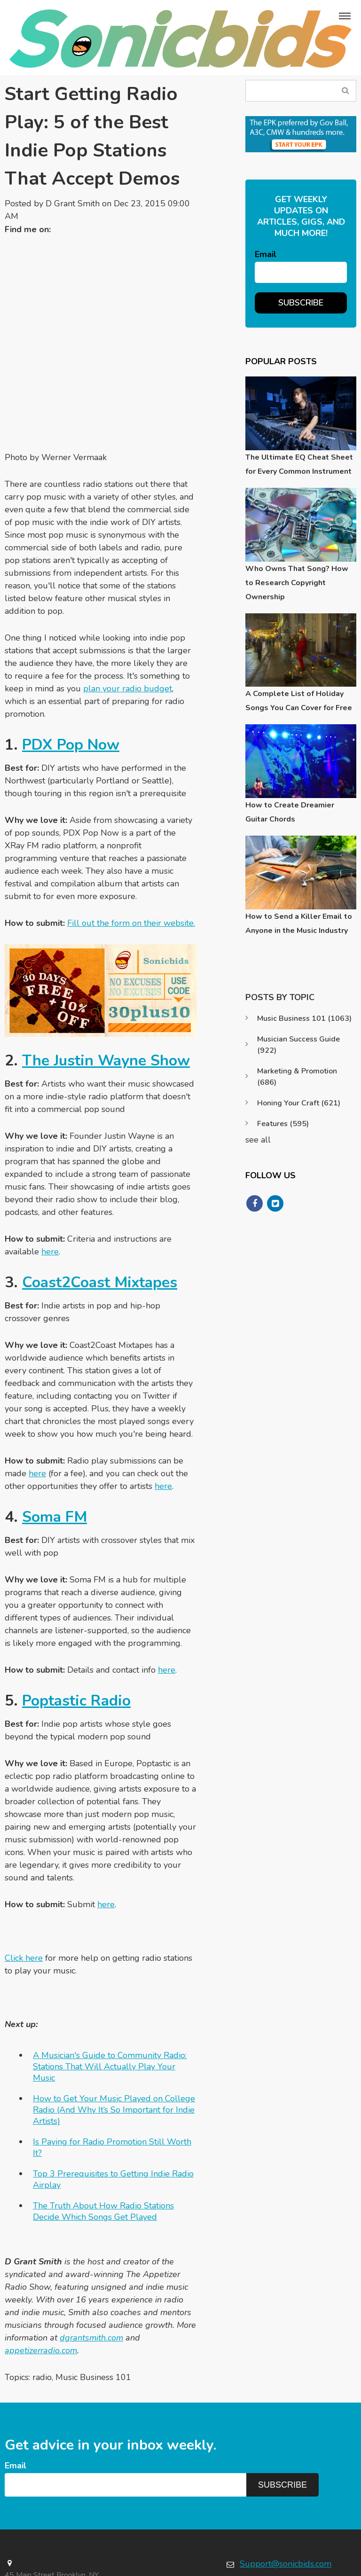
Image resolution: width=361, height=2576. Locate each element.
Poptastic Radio (76, 1615)
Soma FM (54, 1431)
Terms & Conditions (324, 2565)
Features (283, 1124)
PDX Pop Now (71, 659)
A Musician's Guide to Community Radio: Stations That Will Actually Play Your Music (110, 1980)
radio (42, 2291)
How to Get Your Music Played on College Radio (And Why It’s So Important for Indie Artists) (114, 2024)
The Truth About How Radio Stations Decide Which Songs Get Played (103, 2125)
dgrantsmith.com (91, 2251)
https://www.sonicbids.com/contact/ (291, 2508)
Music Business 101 (93, 2291)
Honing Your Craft (298, 1103)
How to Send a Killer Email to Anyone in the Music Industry (298, 923)
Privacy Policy (261, 2565)
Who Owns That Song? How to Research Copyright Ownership (296, 583)
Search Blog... (346, 90)
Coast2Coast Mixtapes (100, 1196)
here (50, 1165)
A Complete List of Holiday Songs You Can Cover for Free (298, 701)
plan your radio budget (127, 602)
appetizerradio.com (41, 2264)
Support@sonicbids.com (285, 2477)
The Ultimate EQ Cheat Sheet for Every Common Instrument (299, 464)
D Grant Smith (73, 203)
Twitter (62, 229)
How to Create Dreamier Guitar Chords (289, 812)
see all (258, 1139)
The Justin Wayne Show (106, 974)
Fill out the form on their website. (131, 837)
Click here (24, 1872)
